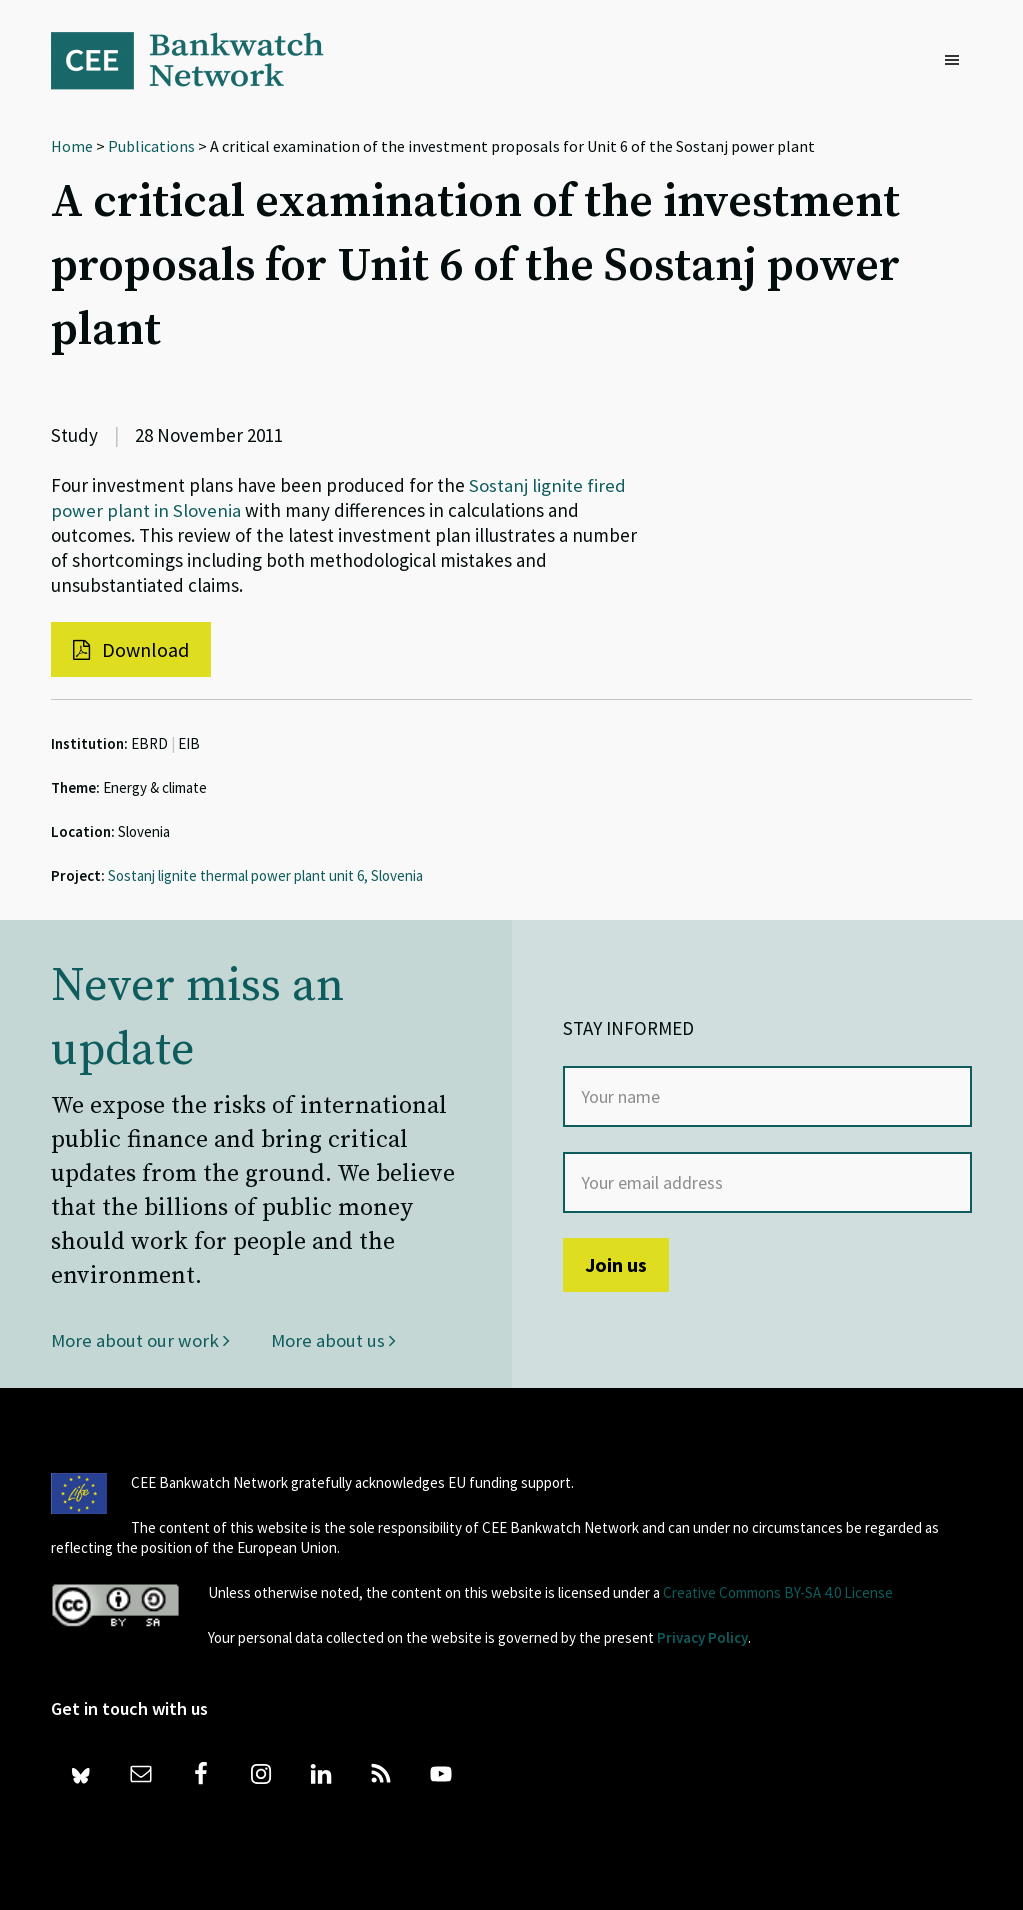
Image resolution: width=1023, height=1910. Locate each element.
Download (131, 649)
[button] (957, 61)
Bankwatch (201, 60)
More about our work (140, 1340)
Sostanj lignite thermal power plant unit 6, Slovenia (265, 875)
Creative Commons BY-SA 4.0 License (778, 1592)
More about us (333, 1340)
